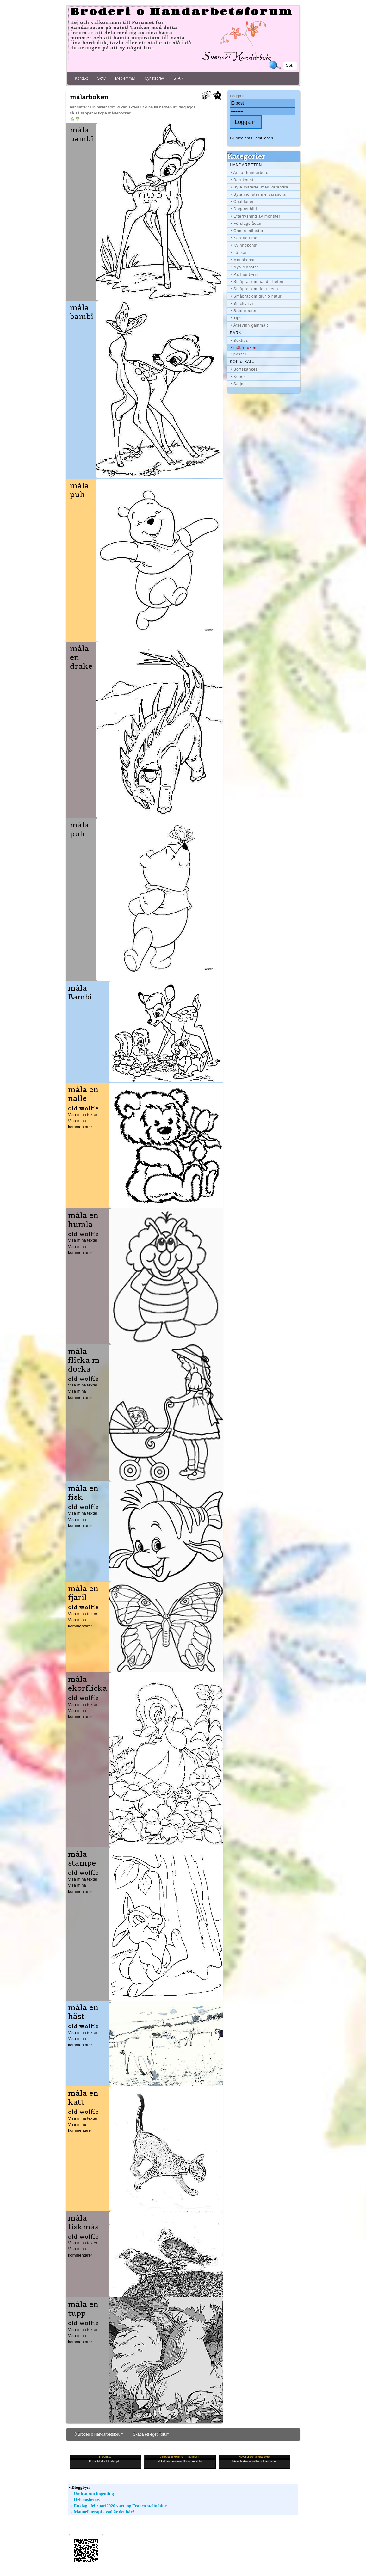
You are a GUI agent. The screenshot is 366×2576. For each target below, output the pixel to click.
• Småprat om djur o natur (256, 296)
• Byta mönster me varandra (258, 194)
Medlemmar (125, 78)
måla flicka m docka (84, 1360)
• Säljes (238, 384)
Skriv (101, 78)
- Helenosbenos (84, 2499)
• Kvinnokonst (244, 245)
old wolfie (83, 1108)
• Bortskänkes (244, 369)
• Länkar (239, 252)
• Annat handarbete (250, 172)
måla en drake (81, 657)
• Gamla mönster (247, 231)
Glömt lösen (262, 138)
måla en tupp (83, 2309)
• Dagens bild (244, 209)
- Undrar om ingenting (91, 2493)
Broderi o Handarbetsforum (181, 12)
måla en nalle (83, 1094)
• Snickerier (242, 303)
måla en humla (83, 1220)
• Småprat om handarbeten (257, 282)
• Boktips (239, 340)
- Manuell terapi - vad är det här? (101, 2512)
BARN (236, 333)
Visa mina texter (82, 1114)
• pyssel (238, 354)
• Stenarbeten (244, 311)
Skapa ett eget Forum (151, 2434)
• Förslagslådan (246, 223)
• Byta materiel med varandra (259, 187)
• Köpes (238, 376)
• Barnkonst (242, 180)
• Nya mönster (245, 267)
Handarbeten (246, 165)
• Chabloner (242, 202)
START (179, 78)
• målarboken (244, 348)
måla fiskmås (83, 2222)
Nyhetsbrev (154, 78)
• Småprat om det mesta (254, 289)
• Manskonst (243, 260)
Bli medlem (240, 138)
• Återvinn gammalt (249, 325)
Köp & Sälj (242, 362)
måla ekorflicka (87, 1684)
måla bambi (81, 134)
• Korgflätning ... (247, 238)
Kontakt (81, 78)
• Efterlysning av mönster (256, 216)
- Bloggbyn (79, 2487)
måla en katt (83, 2097)
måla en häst (83, 2012)
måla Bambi (80, 992)
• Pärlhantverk (245, 274)
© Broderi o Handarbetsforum (99, 2434)
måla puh (79, 490)
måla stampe (82, 1858)
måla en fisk (83, 1493)
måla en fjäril (83, 1593)
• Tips (236, 318)
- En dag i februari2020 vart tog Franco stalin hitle (117, 2506)
